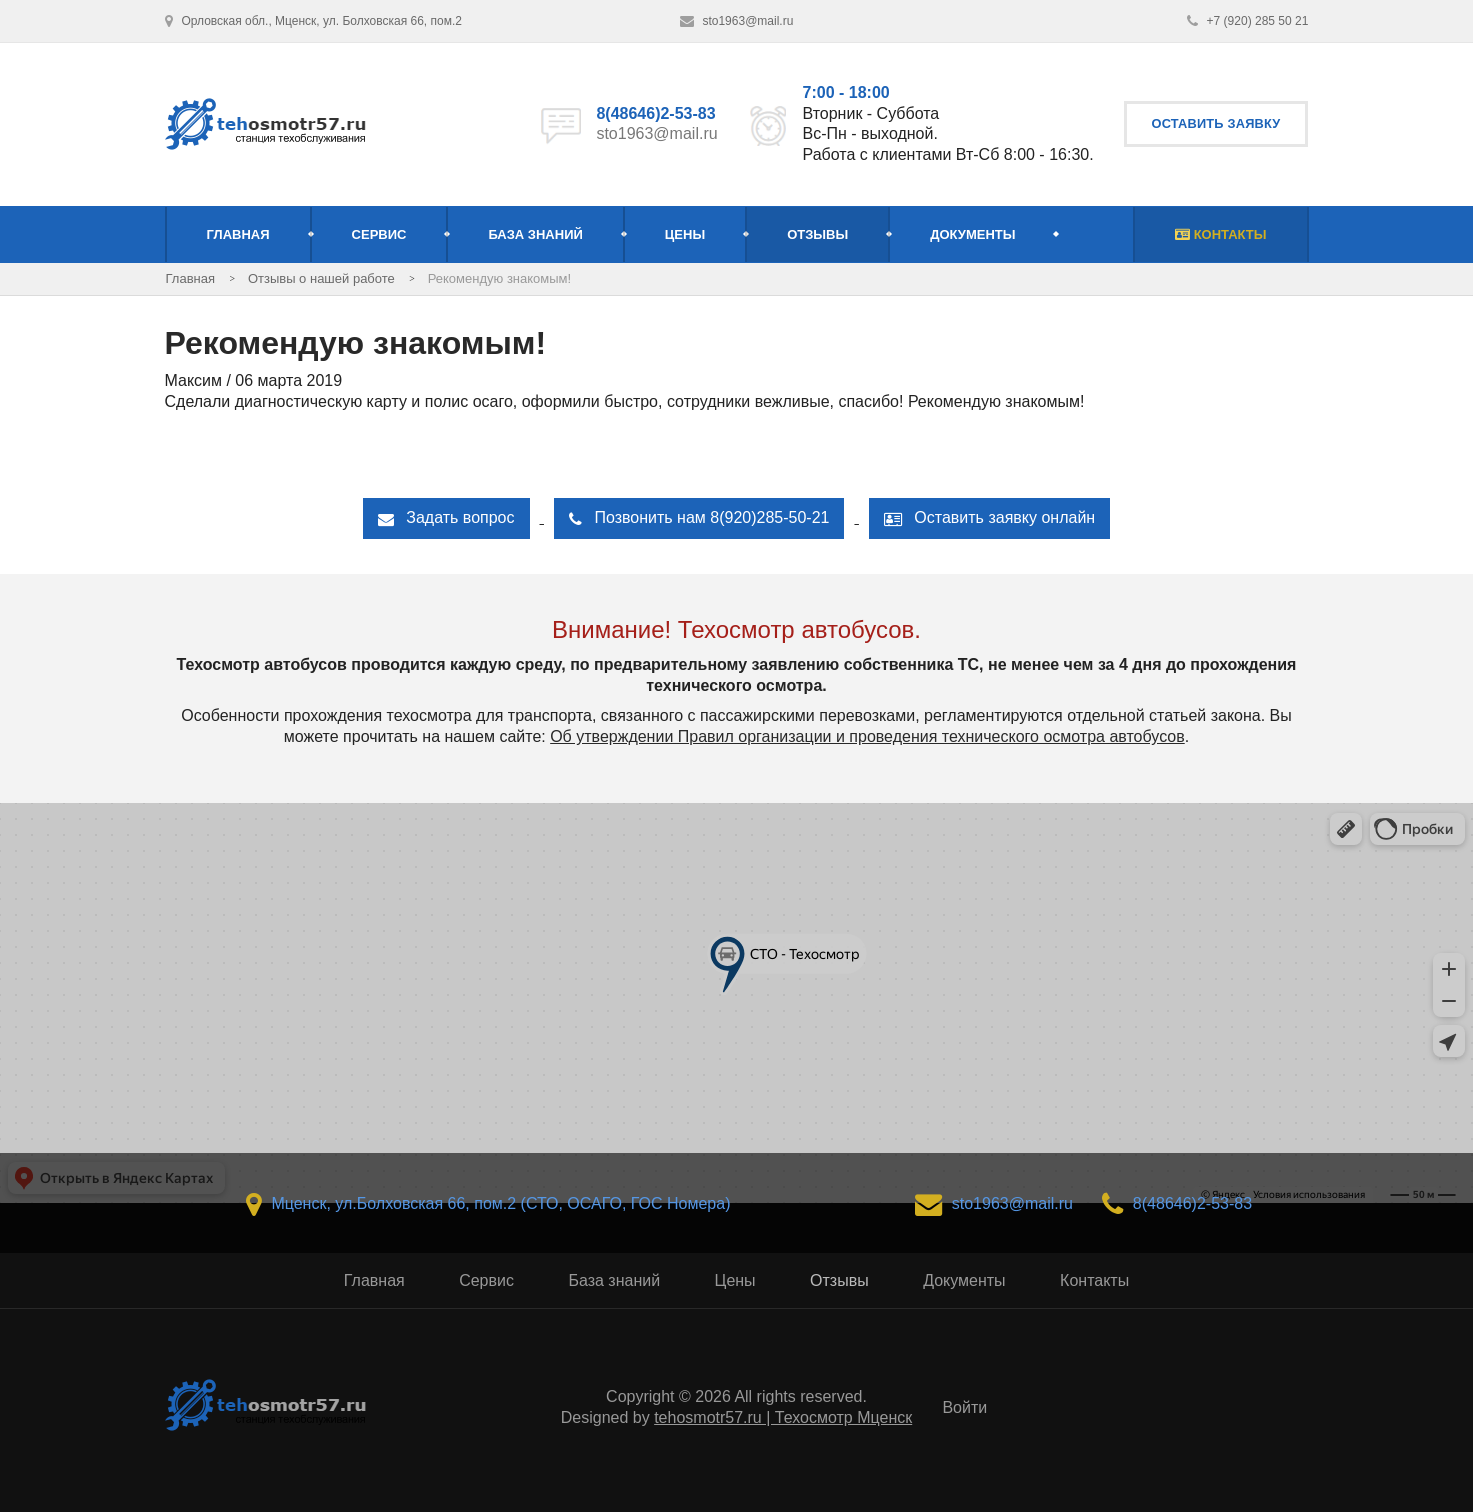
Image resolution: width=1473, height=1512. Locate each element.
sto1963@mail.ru (656, 133)
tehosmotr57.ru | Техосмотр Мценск (783, 1417)
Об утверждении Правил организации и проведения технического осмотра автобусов (867, 736)
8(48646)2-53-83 (655, 113)
